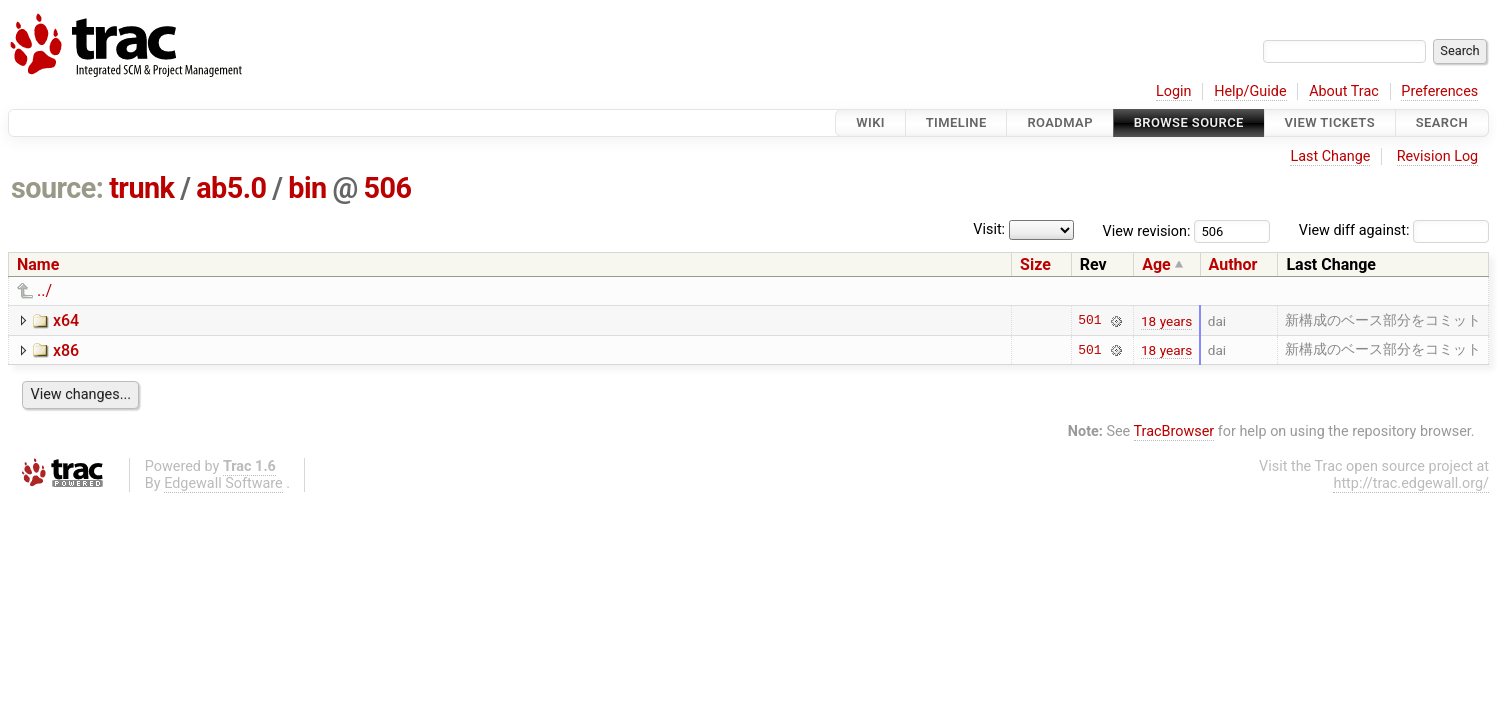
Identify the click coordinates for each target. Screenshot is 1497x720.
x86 (66, 350)
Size (1035, 264)
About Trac (1344, 91)
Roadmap (1060, 122)
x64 (66, 320)
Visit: (989, 229)
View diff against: (1394, 230)
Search (1442, 122)
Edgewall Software (223, 483)
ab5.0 (231, 188)
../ (44, 290)
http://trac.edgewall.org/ (1411, 483)
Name (38, 264)
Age (1156, 264)
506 (387, 188)
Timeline (956, 122)
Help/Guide (1250, 91)
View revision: (1147, 230)
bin (307, 188)
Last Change (1330, 156)
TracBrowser (1174, 431)
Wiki (870, 122)
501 (1089, 321)
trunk (141, 188)
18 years (1166, 321)
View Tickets (1330, 122)
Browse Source (1189, 122)
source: (57, 188)
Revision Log (1438, 156)
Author (1233, 264)
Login (1174, 91)
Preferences (1439, 91)
